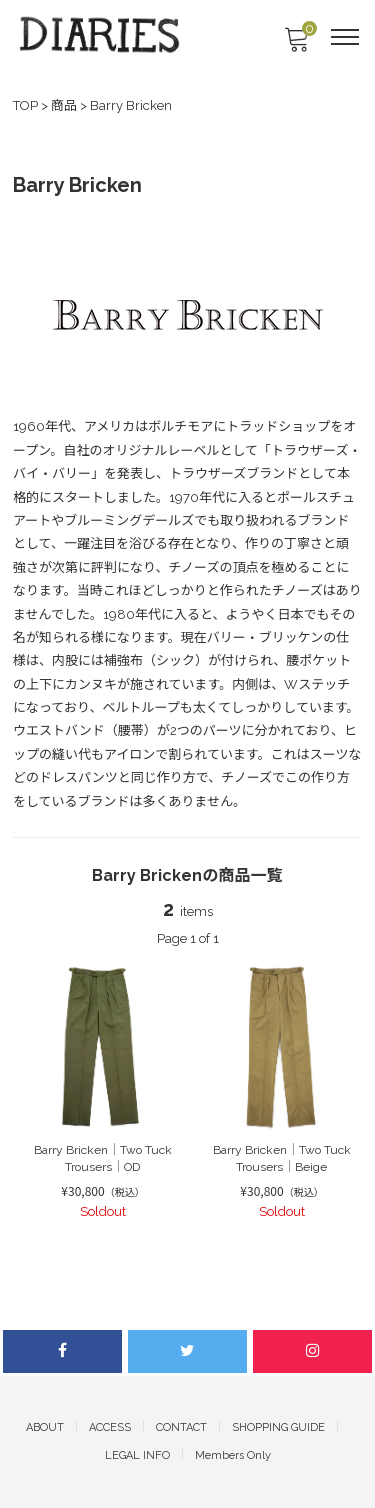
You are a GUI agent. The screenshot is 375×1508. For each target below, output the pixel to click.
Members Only (233, 1455)
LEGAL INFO (137, 1455)
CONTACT (181, 1427)
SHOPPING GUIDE (278, 1427)
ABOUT (45, 1427)
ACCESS (110, 1427)
